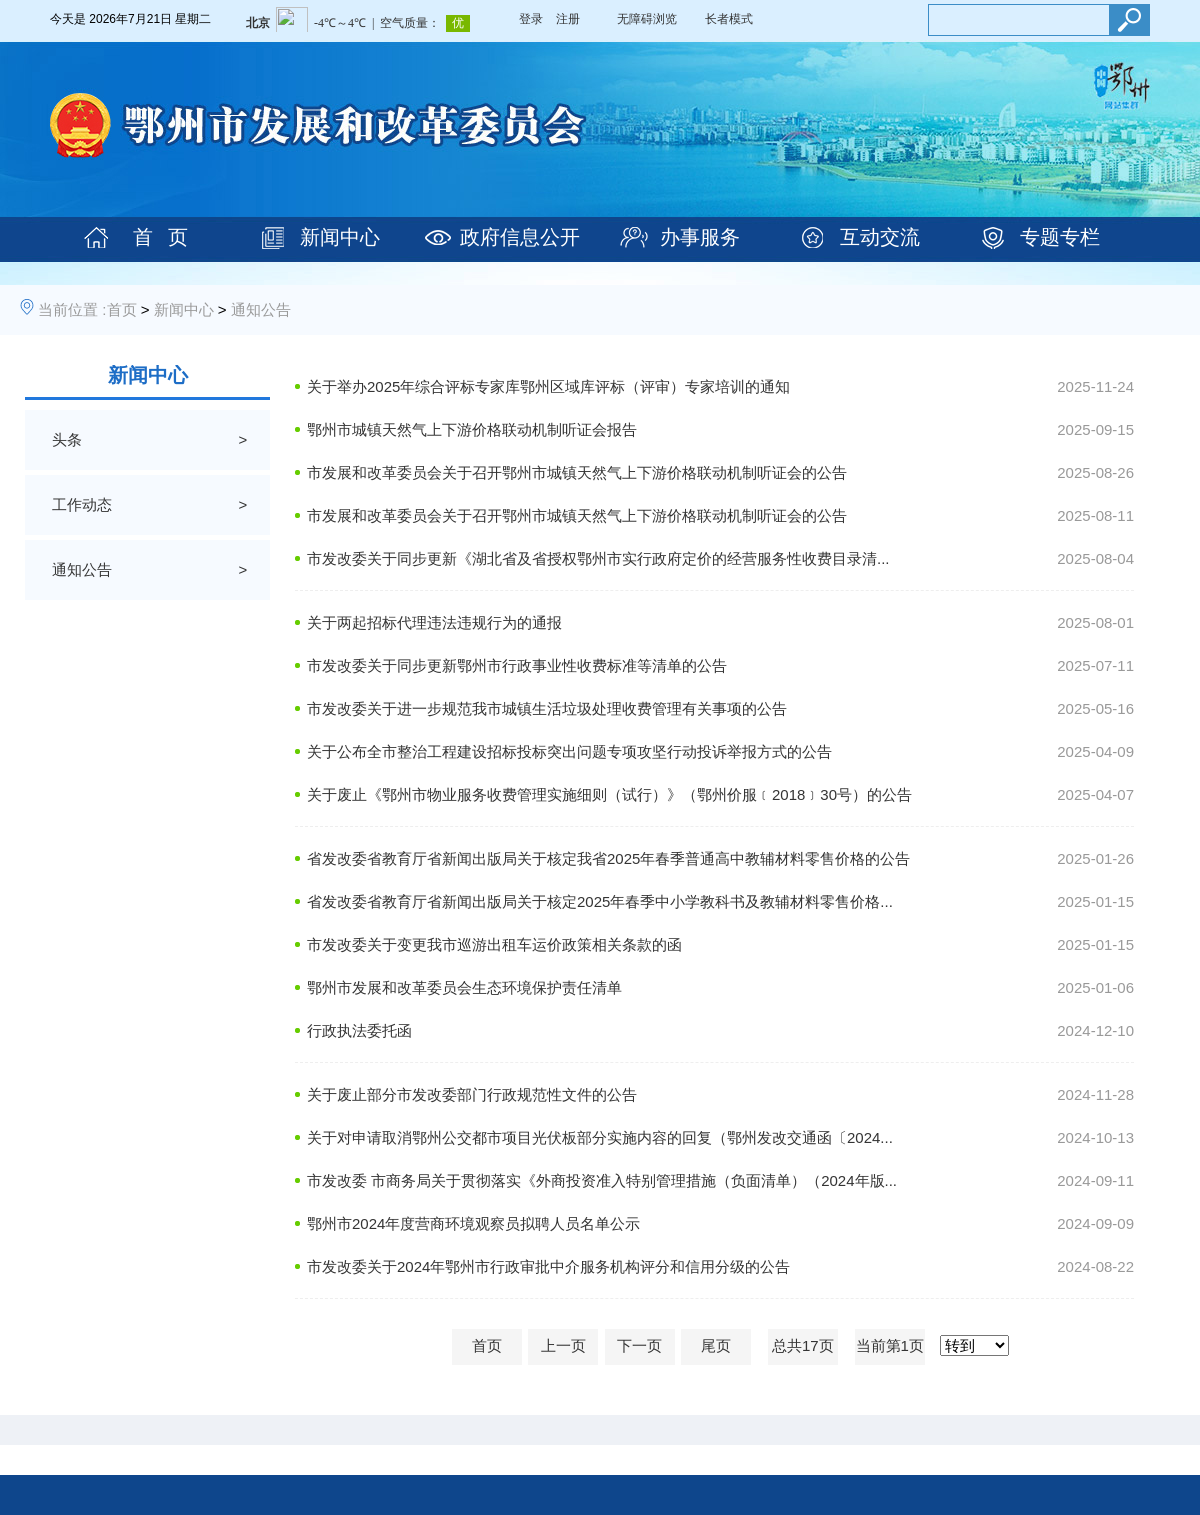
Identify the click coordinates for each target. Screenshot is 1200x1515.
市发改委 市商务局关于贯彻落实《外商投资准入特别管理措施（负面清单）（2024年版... (602, 1180)
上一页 (563, 1345)
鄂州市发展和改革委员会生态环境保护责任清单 (464, 987)
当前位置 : (72, 309)
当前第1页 (890, 1345)
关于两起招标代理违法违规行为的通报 (434, 622)
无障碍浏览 (647, 19)
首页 (122, 309)
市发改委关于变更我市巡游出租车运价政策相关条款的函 (494, 944)
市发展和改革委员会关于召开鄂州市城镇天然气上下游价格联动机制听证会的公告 (577, 472)
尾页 (716, 1345)
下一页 (639, 1345)
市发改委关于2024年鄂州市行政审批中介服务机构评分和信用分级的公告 (548, 1266)
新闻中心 (340, 237)
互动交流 (880, 237)
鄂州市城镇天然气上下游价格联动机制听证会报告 (472, 429)
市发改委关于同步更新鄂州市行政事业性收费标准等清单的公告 (517, 665)
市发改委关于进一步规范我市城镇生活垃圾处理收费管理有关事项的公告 (547, 708)
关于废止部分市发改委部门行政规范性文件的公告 (472, 1094)
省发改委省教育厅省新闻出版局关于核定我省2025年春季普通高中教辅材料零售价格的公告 (608, 858)
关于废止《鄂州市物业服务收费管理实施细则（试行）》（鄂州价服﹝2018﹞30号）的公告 (609, 794)
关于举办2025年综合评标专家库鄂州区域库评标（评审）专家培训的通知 (548, 386)
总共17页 (803, 1345)
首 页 (160, 237)
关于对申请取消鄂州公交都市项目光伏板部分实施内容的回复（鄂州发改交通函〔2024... (600, 1137)
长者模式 (729, 19)
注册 (568, 19)
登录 (531, 19)
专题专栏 (1060, 237)
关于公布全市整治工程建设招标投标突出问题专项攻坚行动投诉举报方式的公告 (569, 751)
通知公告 (261, 309)
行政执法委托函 (359, 1030)
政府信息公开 (520, 237)
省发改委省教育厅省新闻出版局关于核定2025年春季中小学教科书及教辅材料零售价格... (600, 901)
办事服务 (700, 237)
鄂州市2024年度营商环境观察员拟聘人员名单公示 (473, 1223)
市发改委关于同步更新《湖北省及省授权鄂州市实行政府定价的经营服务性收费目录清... (598, 558)
